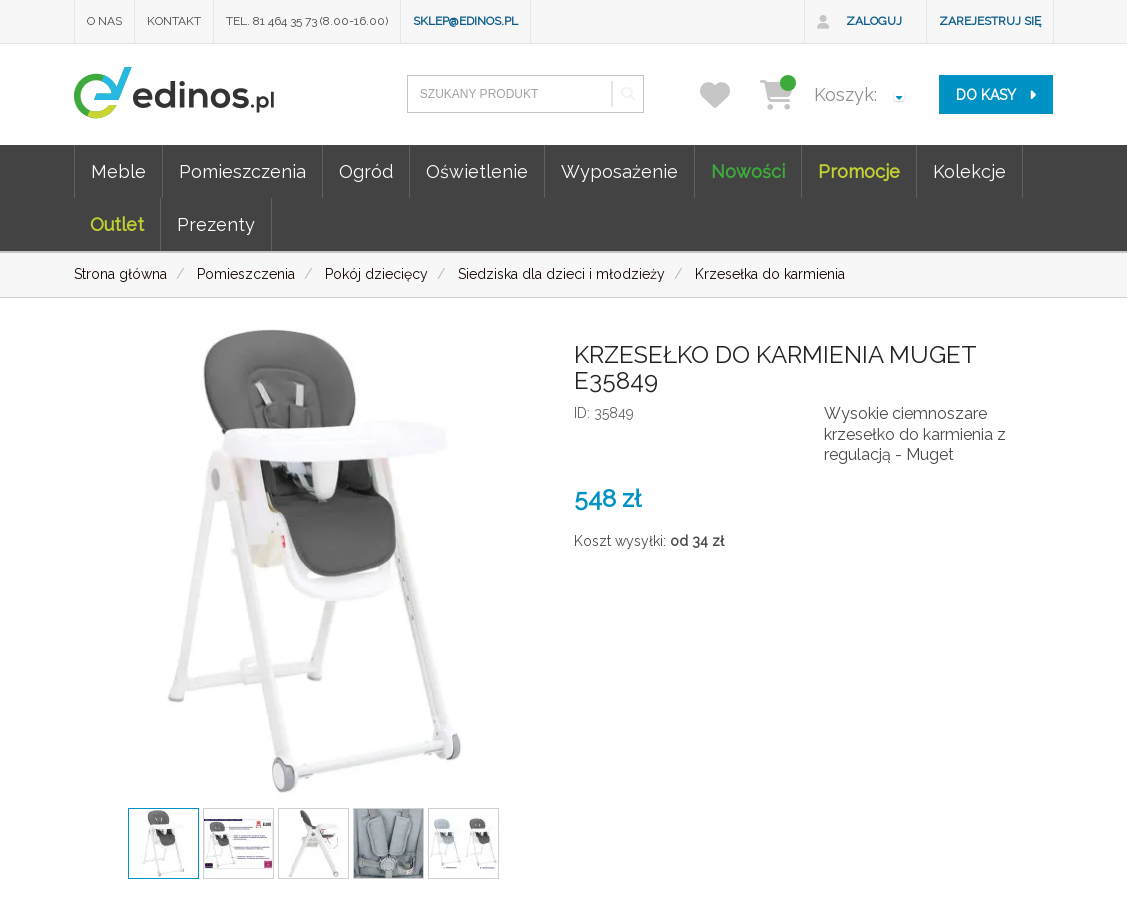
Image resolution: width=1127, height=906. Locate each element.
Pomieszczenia (242, 171)
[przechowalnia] (727, 94)
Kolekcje (969, 171)
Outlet (117, 224)
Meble (118, 171)
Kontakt (174, 21)
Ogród (366, 171)
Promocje (859, 171)
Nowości (748, 171)
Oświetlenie (477, 171)
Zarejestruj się (990, 21)
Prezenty (216, 224)
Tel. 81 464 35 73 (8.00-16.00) (307, 21)
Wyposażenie (619, 171)
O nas (104, 21)
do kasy (996, 95)
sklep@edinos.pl (465, 21)
